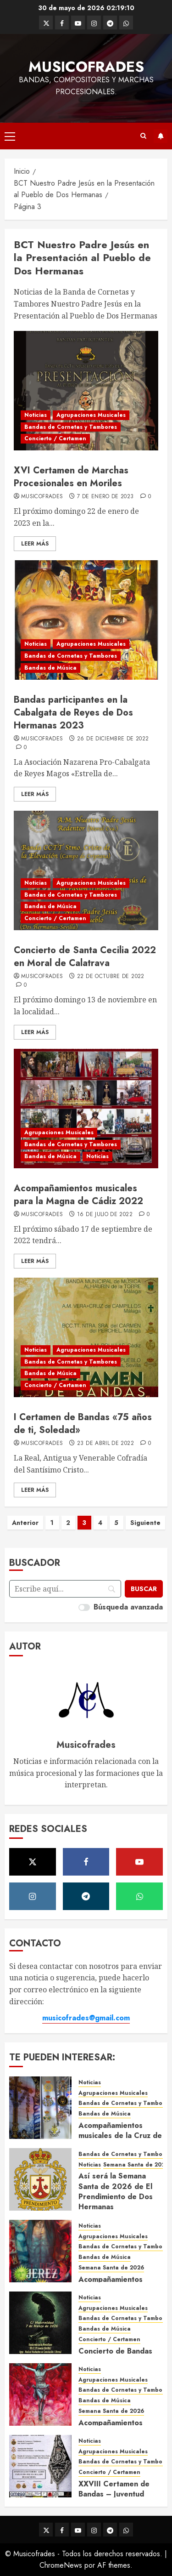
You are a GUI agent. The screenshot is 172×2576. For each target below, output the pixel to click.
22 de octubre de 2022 (110, 976)
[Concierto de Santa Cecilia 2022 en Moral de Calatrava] (86, 870)
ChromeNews (60, 2565)
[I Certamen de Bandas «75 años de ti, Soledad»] (86, 1337)
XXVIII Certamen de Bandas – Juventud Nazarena (114, 2494)
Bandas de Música (50, 668)
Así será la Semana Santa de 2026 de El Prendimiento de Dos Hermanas (115, 2191)
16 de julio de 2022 (105, 1214)
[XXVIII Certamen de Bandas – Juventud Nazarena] (40, 2466)
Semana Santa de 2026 (136, 2165)
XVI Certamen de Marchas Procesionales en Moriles (71, 477)
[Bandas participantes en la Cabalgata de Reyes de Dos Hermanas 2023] (86, 620)
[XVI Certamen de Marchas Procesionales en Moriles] (86, 390)
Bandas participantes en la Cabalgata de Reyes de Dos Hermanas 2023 (73, 712)
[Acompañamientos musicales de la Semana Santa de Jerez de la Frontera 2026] (40, 2251)
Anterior (25, 1522)
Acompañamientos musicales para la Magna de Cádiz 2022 (78, 1195)
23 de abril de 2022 (105, 1443)
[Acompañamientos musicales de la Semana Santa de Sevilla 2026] (40, 2394)
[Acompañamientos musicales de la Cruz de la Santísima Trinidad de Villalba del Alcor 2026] (40, 2107)
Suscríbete (160, 136)
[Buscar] (144, 1589)
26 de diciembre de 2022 (113, 739)
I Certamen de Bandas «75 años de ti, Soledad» (83, 1423)
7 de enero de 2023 (105, 496)
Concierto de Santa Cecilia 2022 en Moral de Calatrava (85, 957)
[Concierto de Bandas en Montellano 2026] (40, 2323)
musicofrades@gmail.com (86, 2018)
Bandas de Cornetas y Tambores (70, 427)
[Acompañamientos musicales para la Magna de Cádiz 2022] (86, 1108)
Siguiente (145, 1522)
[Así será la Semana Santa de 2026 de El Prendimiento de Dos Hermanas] (40, 2179)
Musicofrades (86, 66)
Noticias (35, 415)
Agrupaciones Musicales (91, 415)
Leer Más (35, 544)
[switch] (84, 1607)
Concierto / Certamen (55, 438)
